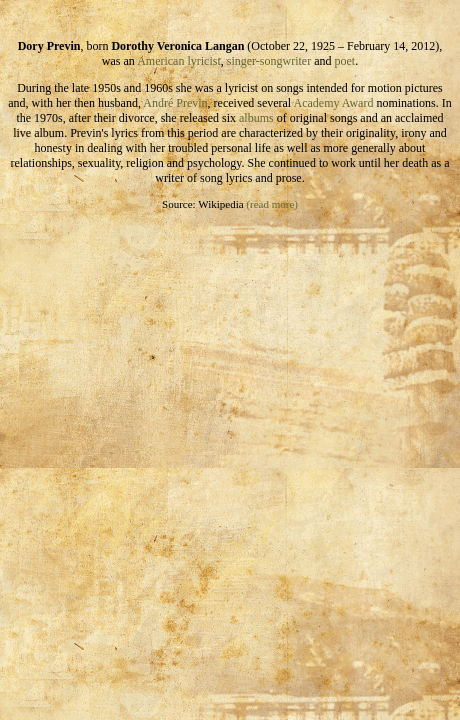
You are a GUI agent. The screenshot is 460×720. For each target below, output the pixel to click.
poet (345, 61)
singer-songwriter (269, 61)
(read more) (272, 204)
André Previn (175, 103)
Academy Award (334, 103)
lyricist (203, 61)
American (160, 61)
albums (256, 118)
